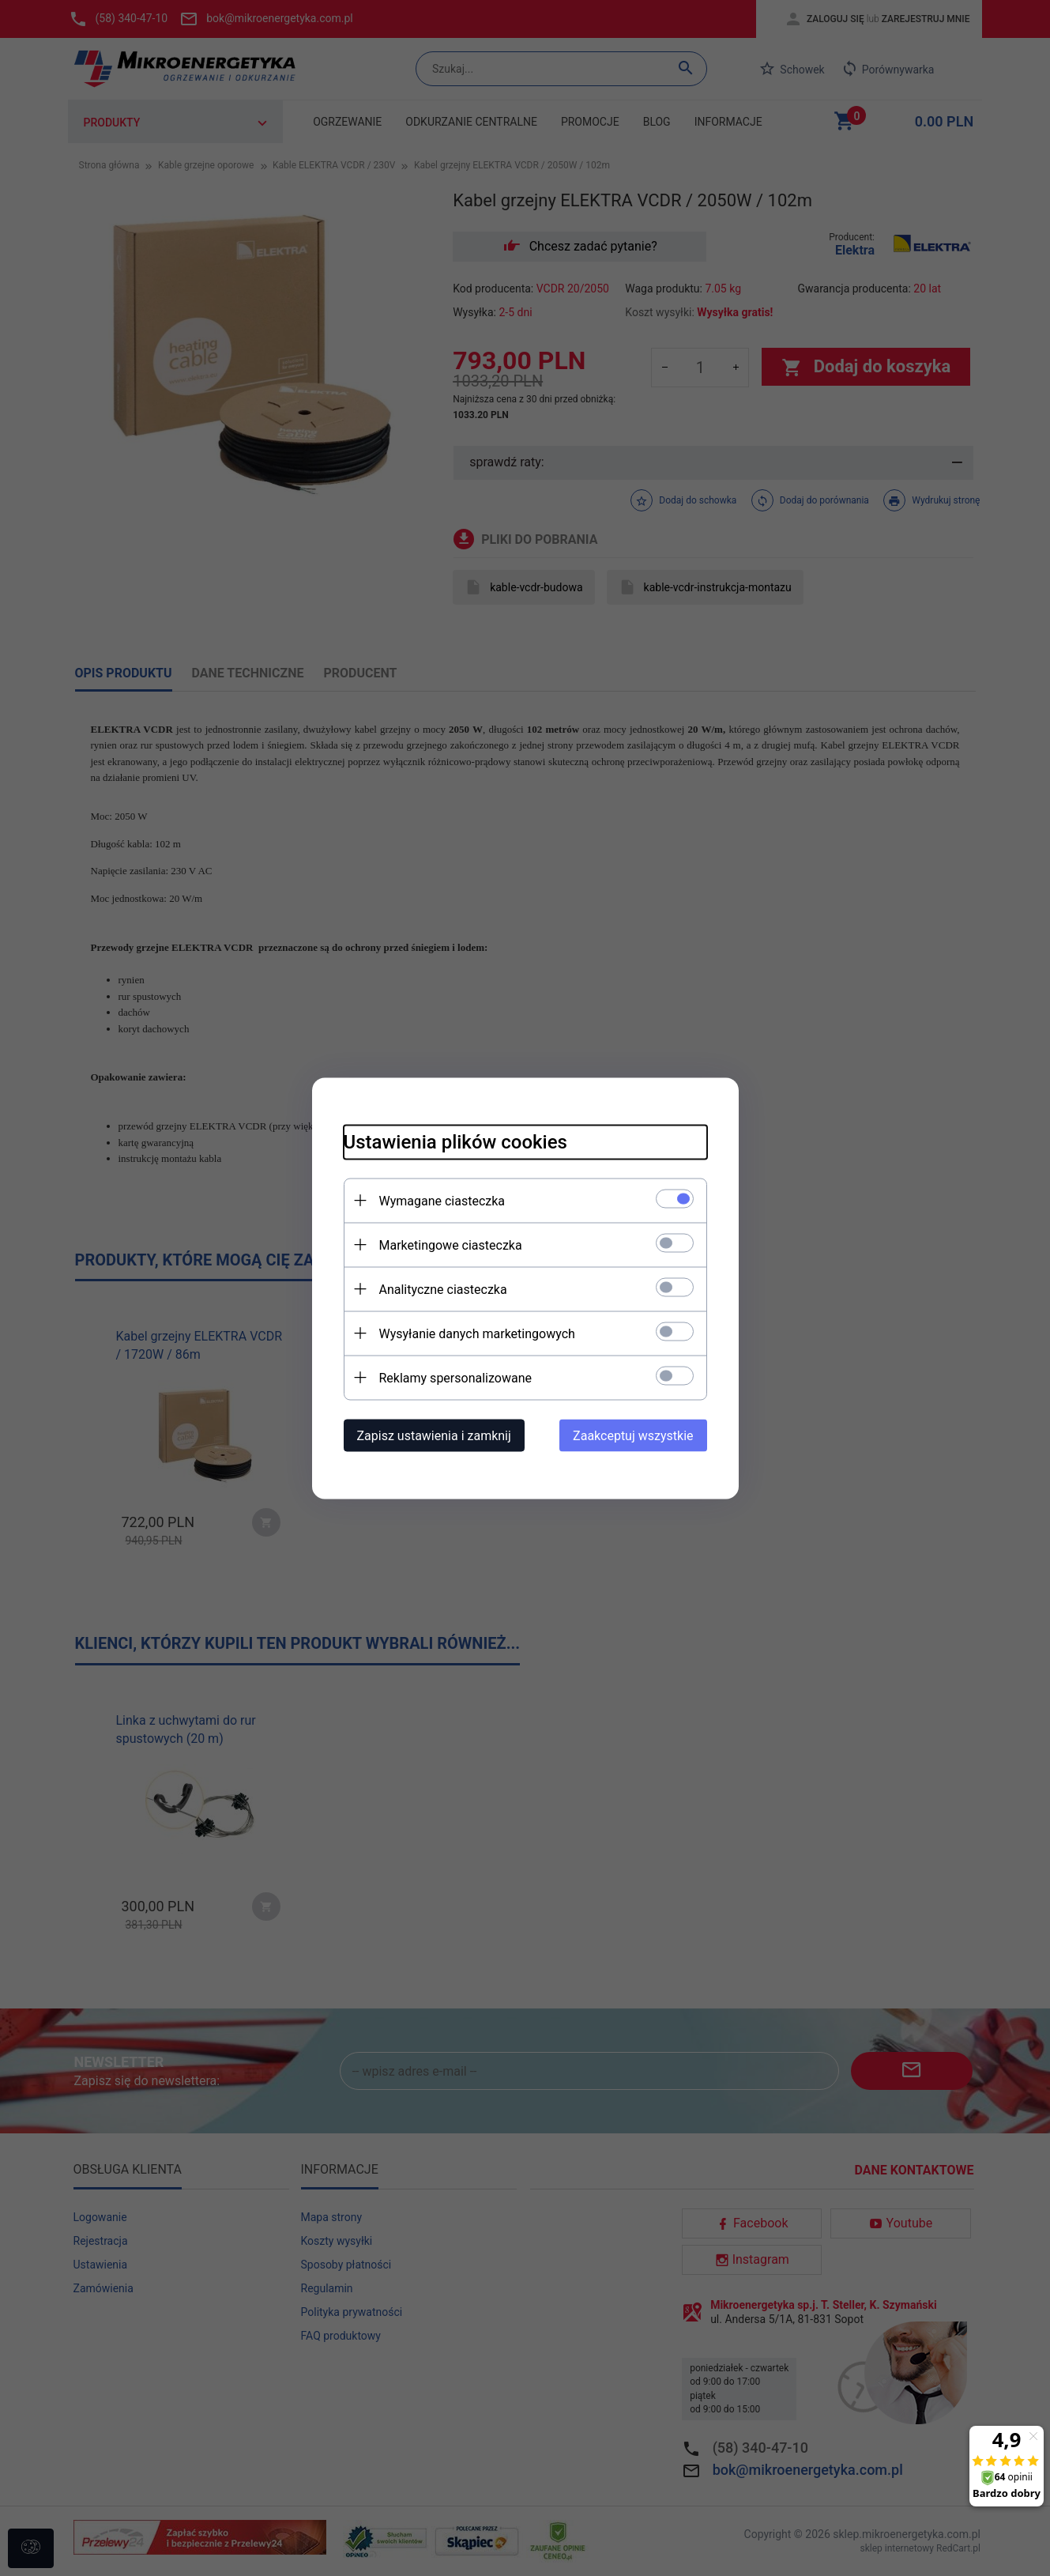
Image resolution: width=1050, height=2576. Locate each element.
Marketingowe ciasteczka (450, 1244)
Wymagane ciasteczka (442, 1200)
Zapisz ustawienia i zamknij (434, 1435)
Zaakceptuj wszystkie (633, 1435)
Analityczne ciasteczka (443, 1288)
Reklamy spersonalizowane (455, 1377)
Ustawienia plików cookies (455, 1141)
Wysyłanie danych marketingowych (477, 1333)
